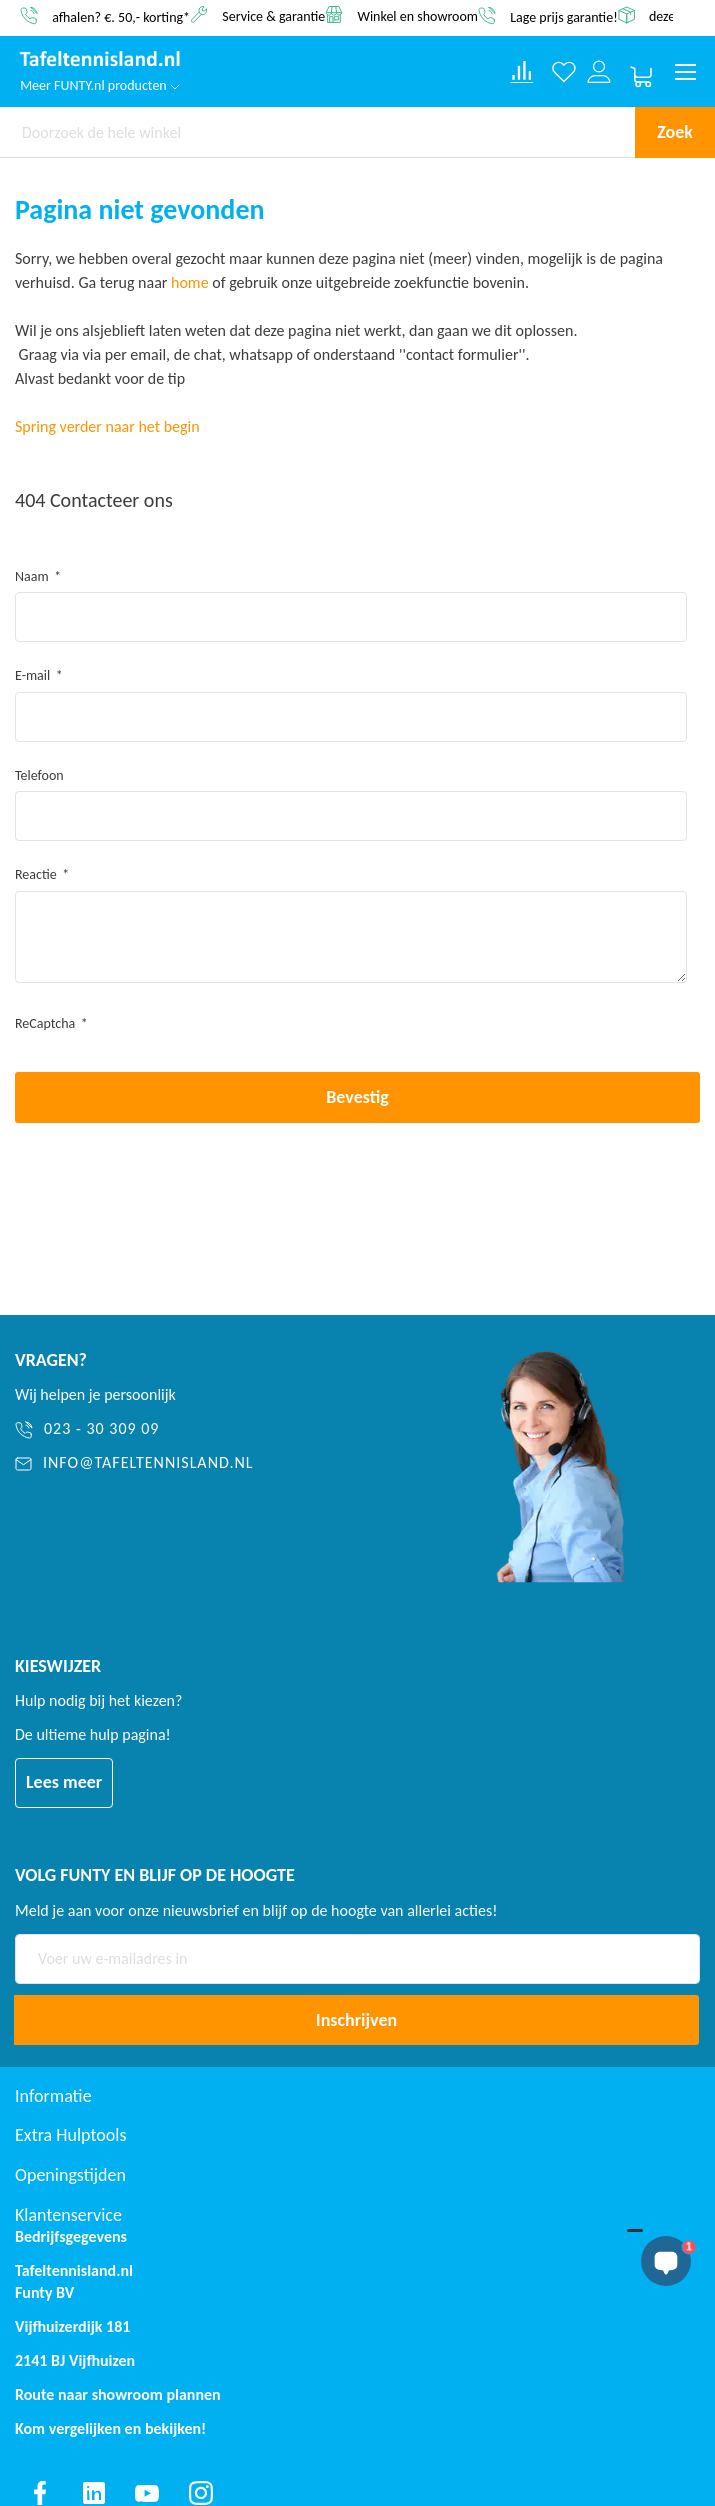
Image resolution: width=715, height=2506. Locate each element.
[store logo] (100, 60)
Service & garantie (273, 15)
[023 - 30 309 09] (220, 1429)
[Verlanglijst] (564, 72)
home (190, 282)
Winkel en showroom (417, 15)
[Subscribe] (356, 2020)
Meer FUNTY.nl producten (100, 85)
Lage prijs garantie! (564, 16)
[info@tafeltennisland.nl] (220, 1463)
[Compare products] (522, 72)
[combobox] (317, 132)
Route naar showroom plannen (118, 2394)
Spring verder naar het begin (107, 426)
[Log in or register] (599, 72)
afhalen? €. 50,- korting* (121, 16)
